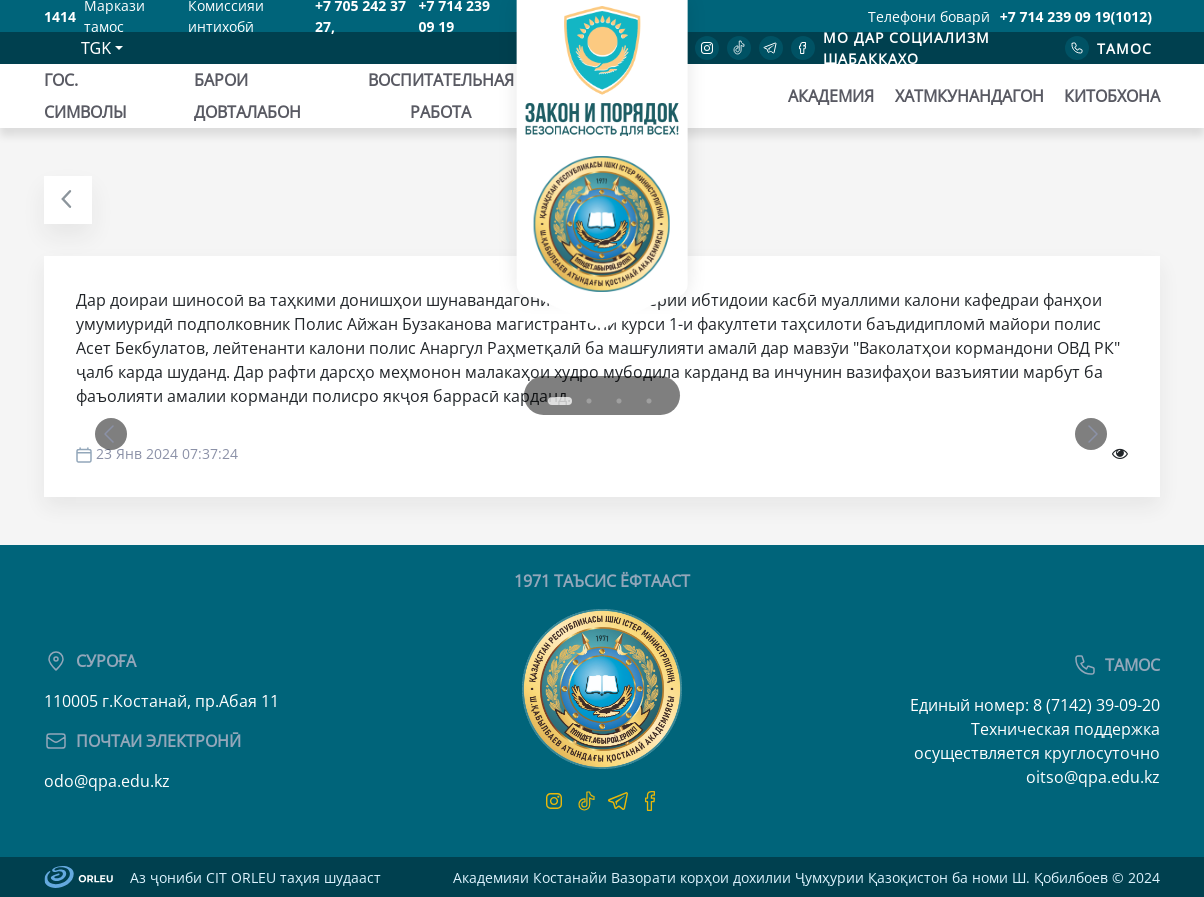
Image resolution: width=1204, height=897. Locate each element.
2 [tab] (589, 401)
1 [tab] (547, 386)
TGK (96, 48)
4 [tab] (649, 401)
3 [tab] (619, 401)
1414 (60, 16)
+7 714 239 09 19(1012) (1076, 16)
